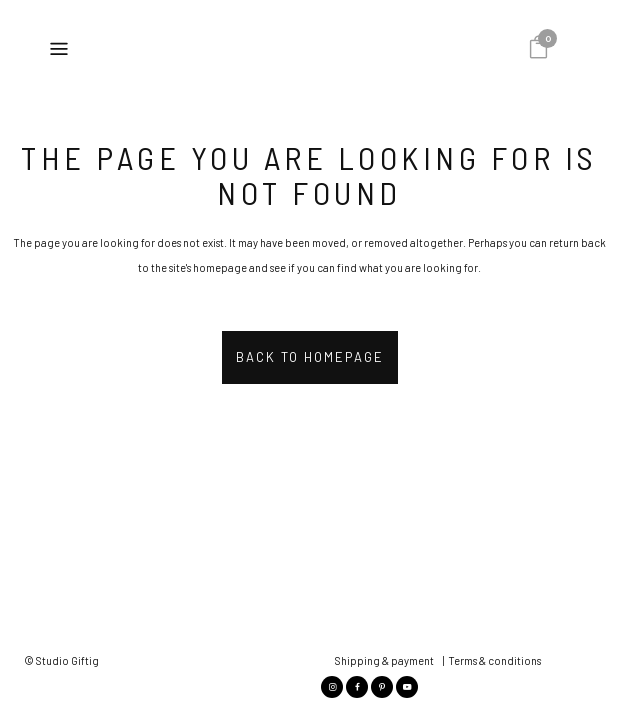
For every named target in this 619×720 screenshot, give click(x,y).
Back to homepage (310, 357)
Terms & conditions (494, 575)
